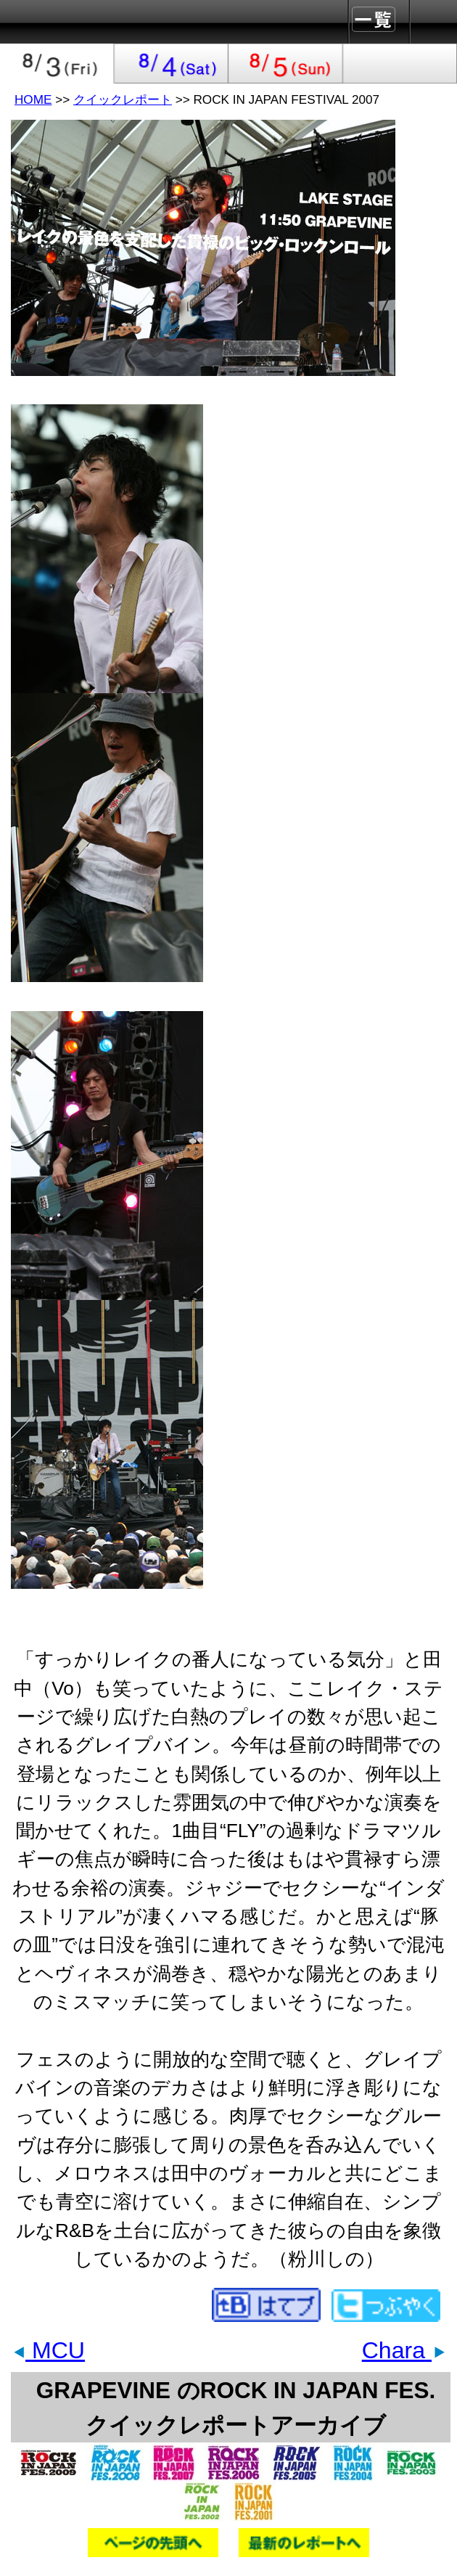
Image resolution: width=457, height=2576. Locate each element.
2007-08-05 (285, 63)
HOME (33, 99)
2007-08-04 (172, 63)
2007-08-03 (57, 63)
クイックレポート (122, 99)
